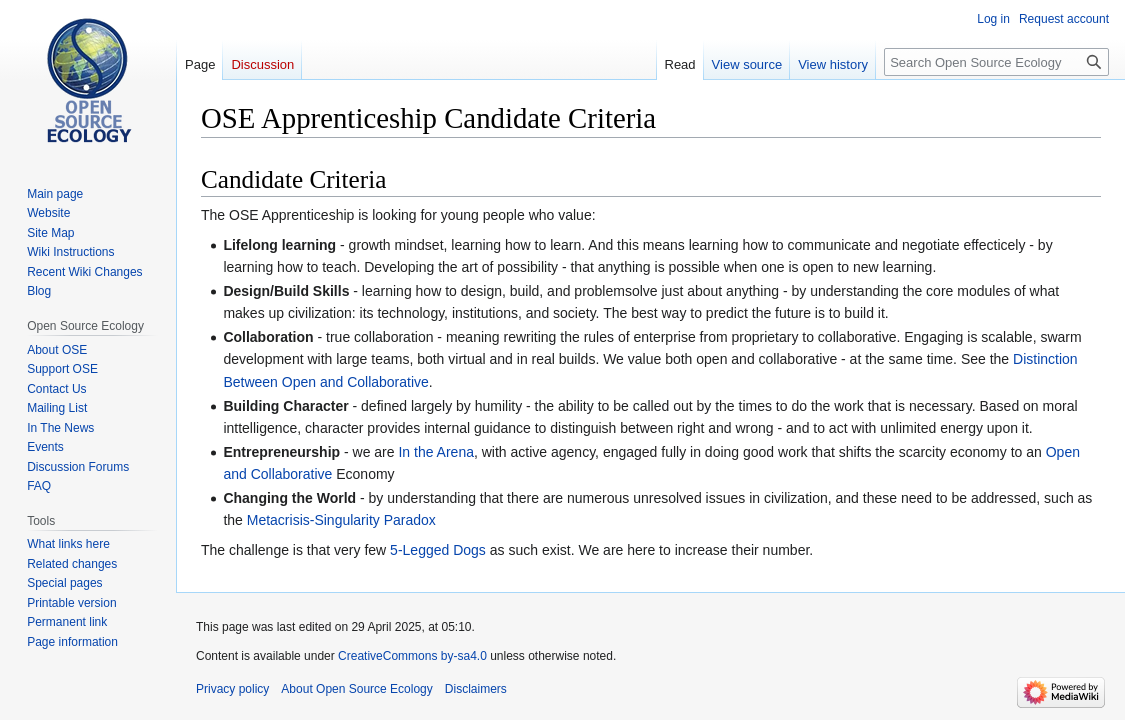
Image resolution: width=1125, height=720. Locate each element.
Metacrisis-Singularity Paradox (341, 520)
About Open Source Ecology (356, 689)
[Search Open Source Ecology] (996, 62)
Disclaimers (476, 689)
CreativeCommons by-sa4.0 (412, 656)
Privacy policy (232, 689)
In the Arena (436, 452)
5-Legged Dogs (438, 550)
